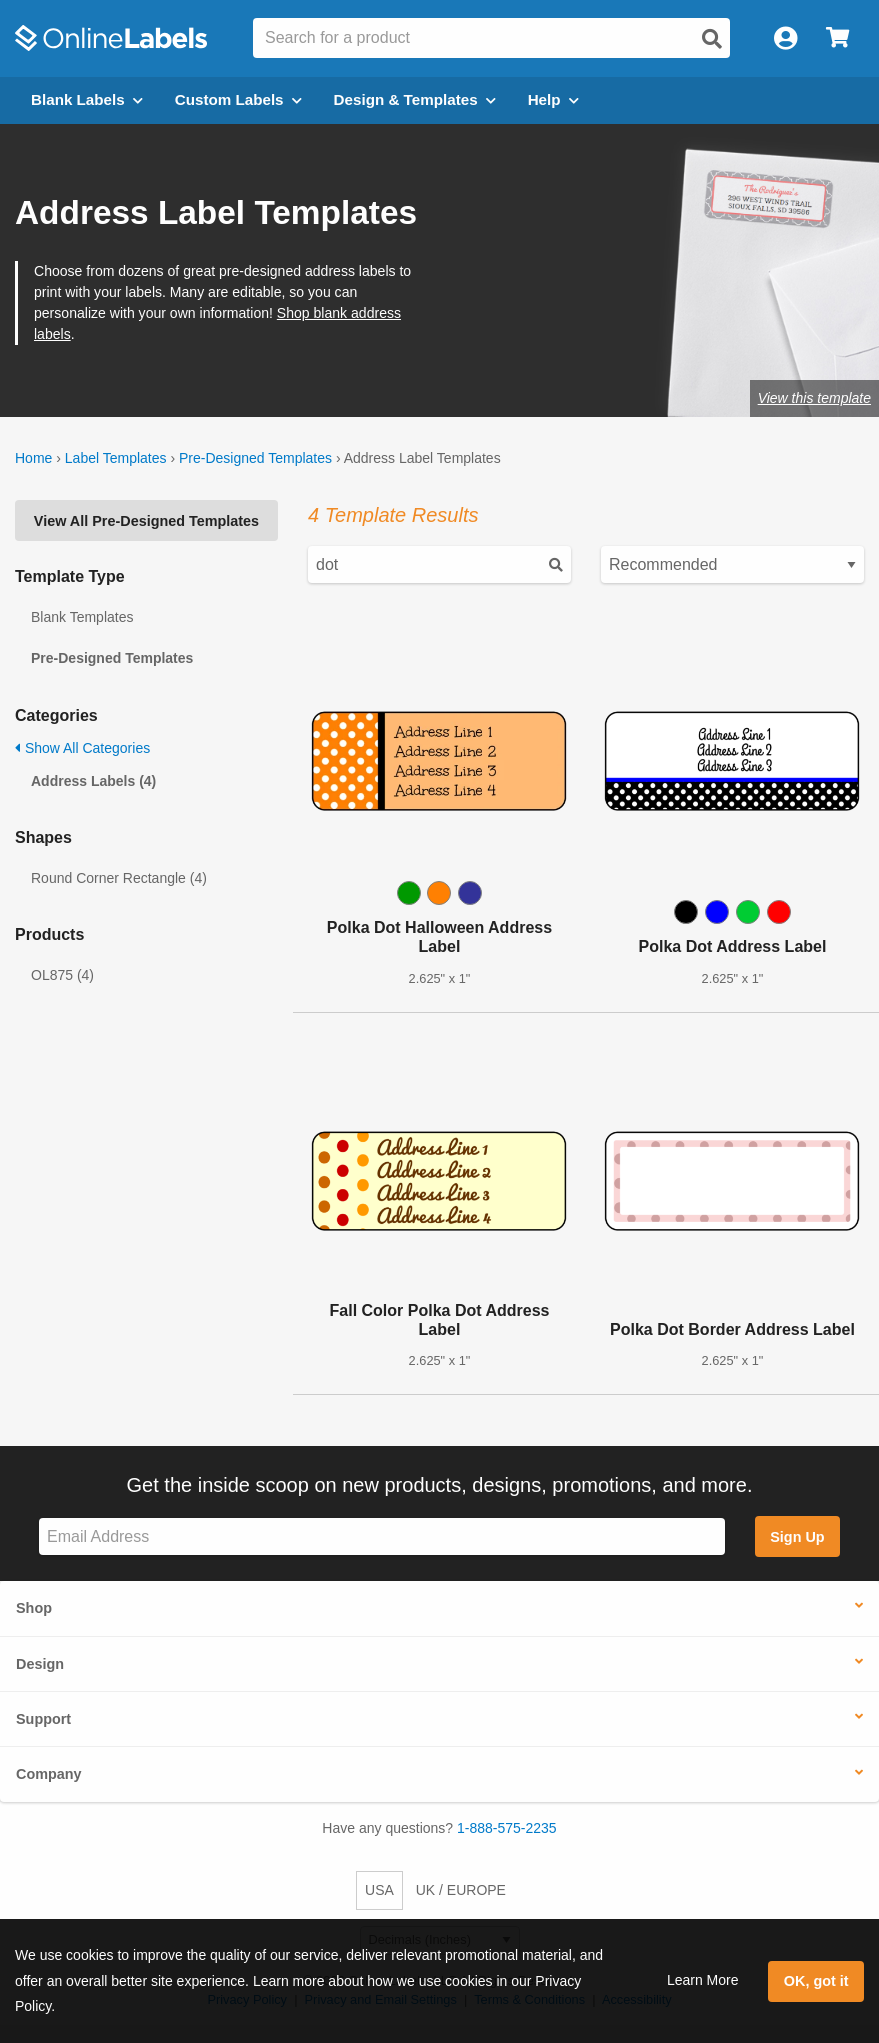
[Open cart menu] (837, 38)
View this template (814, 398)
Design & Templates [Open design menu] (415, 99)
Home (33, 458)
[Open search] (712, 39)
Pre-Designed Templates (255, 458)
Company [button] (49, 1774)
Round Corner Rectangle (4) (119, 878)
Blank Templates (82, 617)
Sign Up (797, 1537)
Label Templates (116, 458)
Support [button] (43, 1719)
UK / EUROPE (461, 1890)
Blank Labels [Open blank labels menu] (87, 99)
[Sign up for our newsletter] (382, 1536)
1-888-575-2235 (507, 1828)
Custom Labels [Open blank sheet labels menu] (238, 99)
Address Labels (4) (93, 781)
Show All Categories (82, 748)
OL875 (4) (62, 975)
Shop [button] (34, 1608)
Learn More (703, 1980)
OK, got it (816, 1981)
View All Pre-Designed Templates (146, 521)
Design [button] (40, 1664)
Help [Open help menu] (553, 99)
